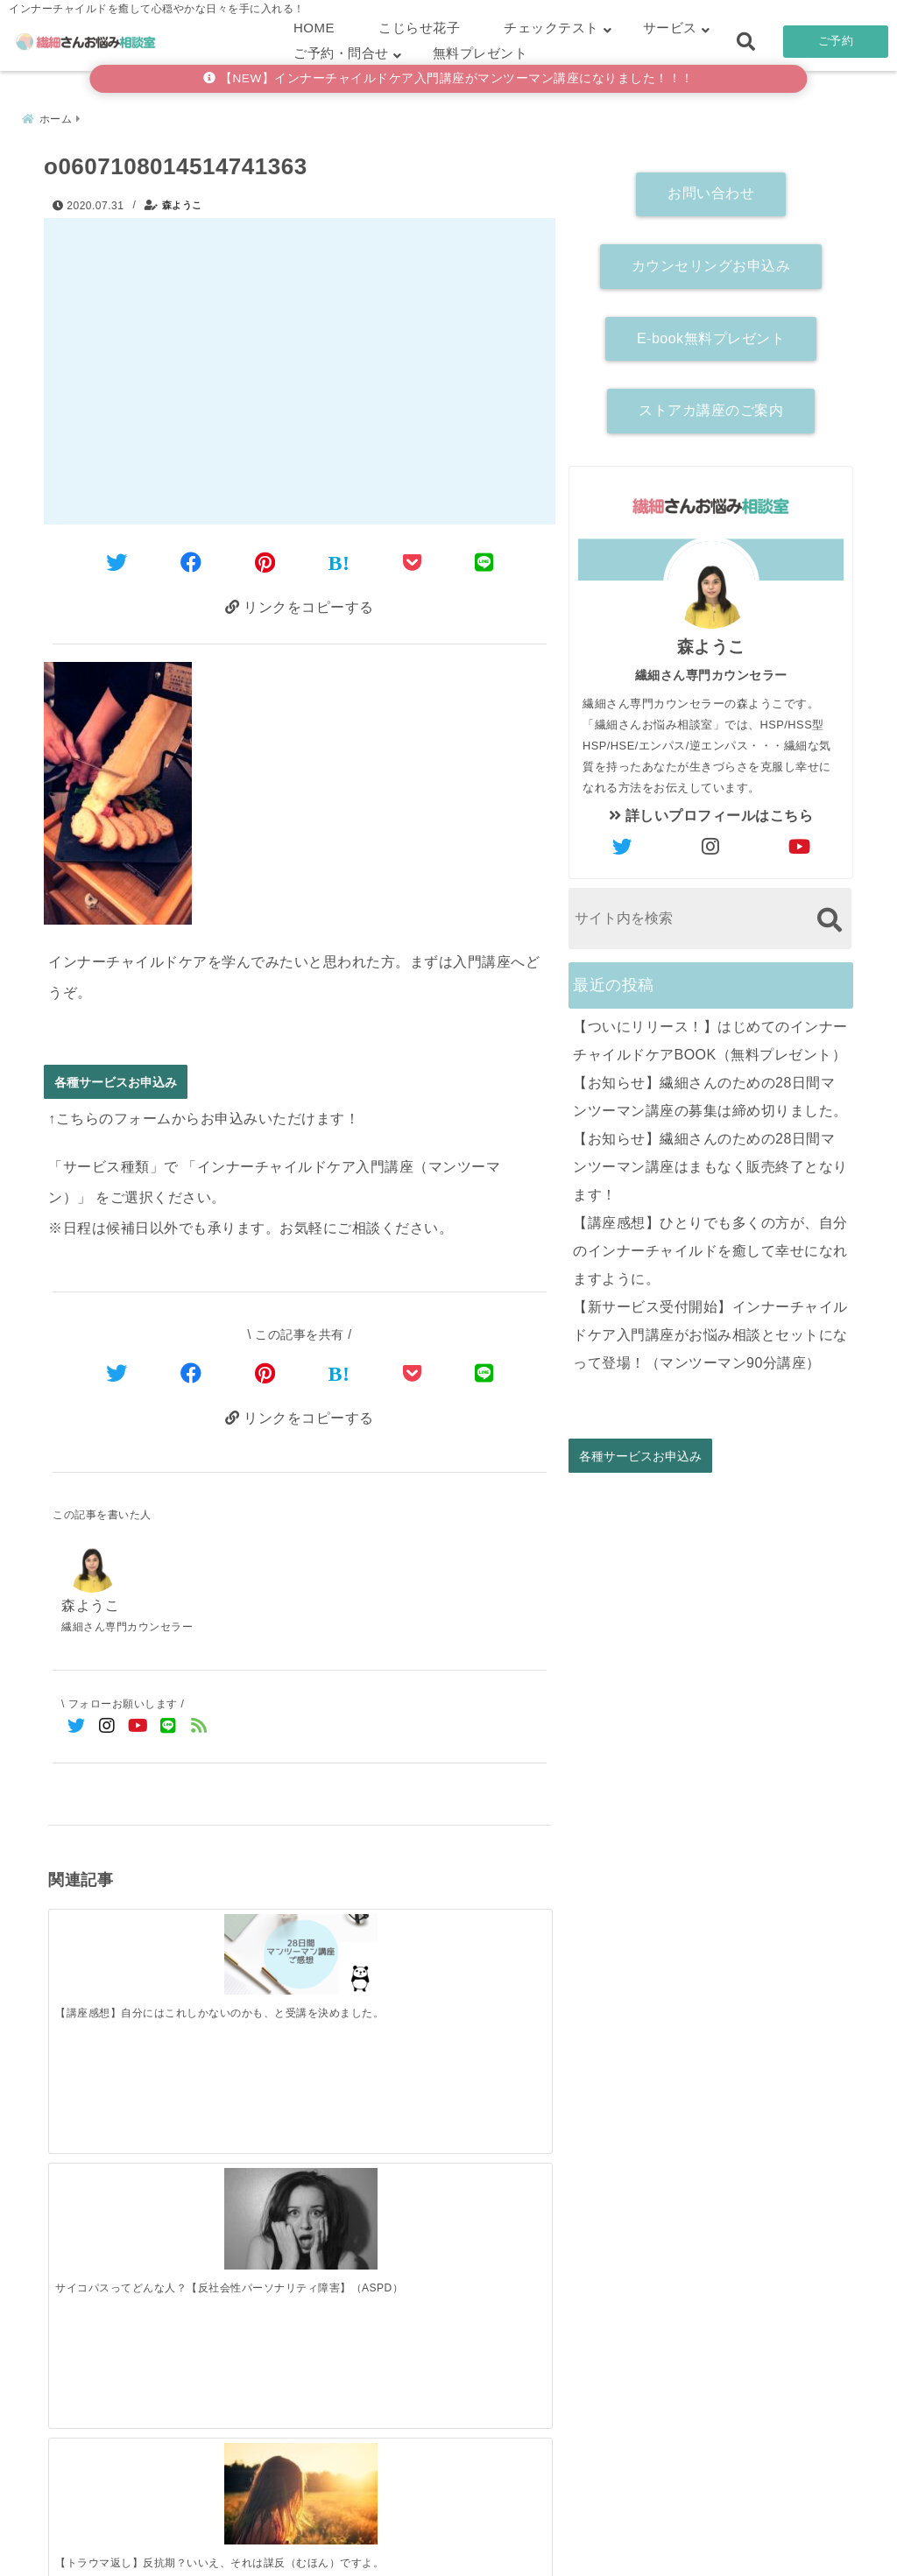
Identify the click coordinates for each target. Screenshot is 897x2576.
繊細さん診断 (334, 2535)
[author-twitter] (622, 843)
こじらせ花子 (419, 27)
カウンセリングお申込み (711, 261)
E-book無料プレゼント (711, 334)
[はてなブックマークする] (339, 559)
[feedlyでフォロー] (199, 1728)
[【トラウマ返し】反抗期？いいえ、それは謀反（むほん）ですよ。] (362, 1947)
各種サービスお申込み (115, 1080)
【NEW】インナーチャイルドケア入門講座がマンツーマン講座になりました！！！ (448, 78)
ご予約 (836, 40)
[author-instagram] (711, 843)
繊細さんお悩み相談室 (399, 2557)
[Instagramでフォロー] (107, 1728)
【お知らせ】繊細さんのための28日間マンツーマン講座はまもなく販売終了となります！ (710, 1162)
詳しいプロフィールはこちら (711, 811)
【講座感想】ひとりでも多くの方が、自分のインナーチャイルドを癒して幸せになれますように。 (710, 1246)
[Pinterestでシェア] (265, 559)
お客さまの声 (563, 2535)
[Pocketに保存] (412, 559)
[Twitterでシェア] (117, 559)
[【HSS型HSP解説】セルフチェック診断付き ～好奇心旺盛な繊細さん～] (487, 1948)
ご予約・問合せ (341, 53)
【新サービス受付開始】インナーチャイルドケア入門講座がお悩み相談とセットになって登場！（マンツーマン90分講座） (710, 1330)
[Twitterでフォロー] (76, 1728)
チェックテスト (551, 27)
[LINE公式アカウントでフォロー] (168, 1728)
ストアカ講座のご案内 (711, 406)
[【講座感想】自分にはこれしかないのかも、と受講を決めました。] (111, 1940)
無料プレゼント (480, 53)
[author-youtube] (799, 843)
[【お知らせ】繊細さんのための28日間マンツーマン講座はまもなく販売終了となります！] (362, 2219)
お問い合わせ (710, 189)
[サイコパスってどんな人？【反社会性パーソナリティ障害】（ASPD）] (236, 1947)
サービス (670, 27)
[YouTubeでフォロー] (138, 1728)
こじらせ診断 (448, 2535)
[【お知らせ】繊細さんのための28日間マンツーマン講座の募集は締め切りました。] (236, 2219)
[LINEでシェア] (484, 559)
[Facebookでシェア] (191, 559)
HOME (314, 27)
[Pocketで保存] (412, 1372)
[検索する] (829, 915)
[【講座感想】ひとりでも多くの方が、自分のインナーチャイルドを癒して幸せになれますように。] (487, 2218)
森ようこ (182, 201)
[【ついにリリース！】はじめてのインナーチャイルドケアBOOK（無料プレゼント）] (111, 2219)
